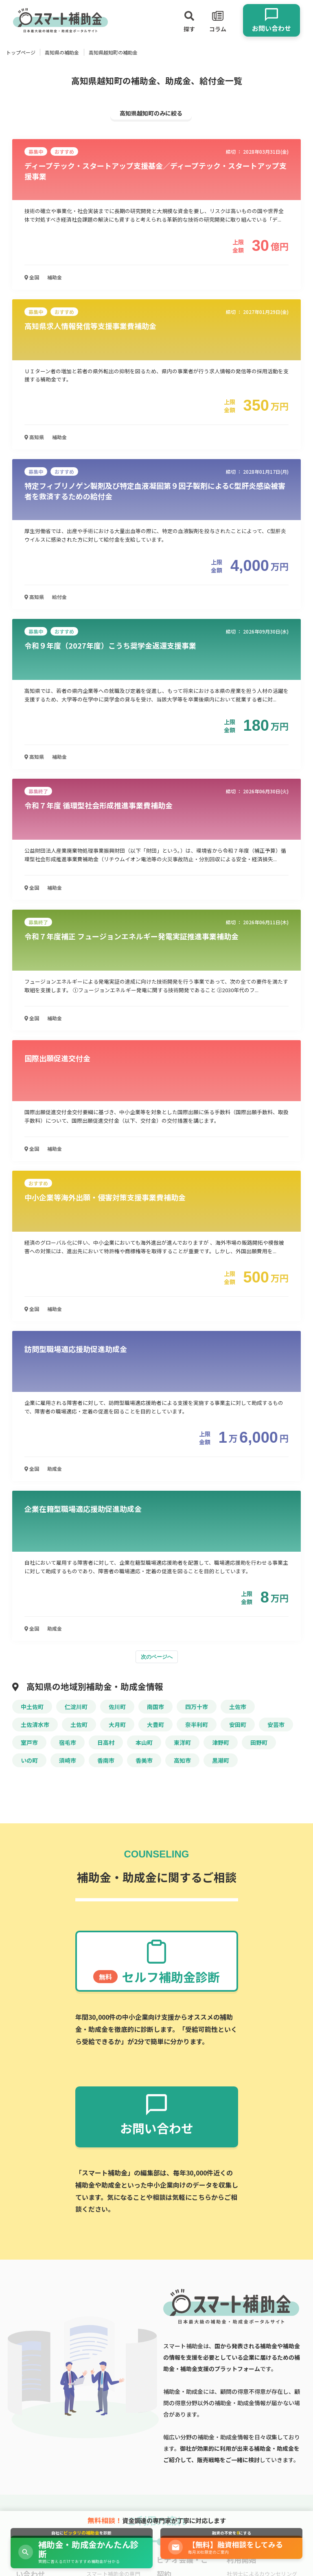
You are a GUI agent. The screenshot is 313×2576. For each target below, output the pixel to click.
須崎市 (67, 1760)
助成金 (54, 1468)
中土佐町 (32, 1707)
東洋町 (182, 1742)
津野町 (220, 1742)
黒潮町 (220, 1760)
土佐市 (237, 1707)
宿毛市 (67, 1742)
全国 (31, 277)
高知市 (182, 1760)
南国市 (155, 1707)
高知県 (34, 436)
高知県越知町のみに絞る (151, 113)
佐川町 (117, 1707)
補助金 (54, 277)
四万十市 (196, 1707)
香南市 (105, 1760)
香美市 (144, 1760)
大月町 (117, 1724)
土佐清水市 (35, 1724)
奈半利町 (196, 1724)
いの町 (29, 1760)
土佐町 (79, 1724)
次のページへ (157, 1657)
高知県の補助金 (62, 52)
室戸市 (29, 1742)
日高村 (105, 1742)
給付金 (59, 596)
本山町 (144, 1742)
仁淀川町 (76, 1707)
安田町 (237, 1724)
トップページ (20, 52)
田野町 (258, 1742)
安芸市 (276, 1724)
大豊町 (155, 1724)
